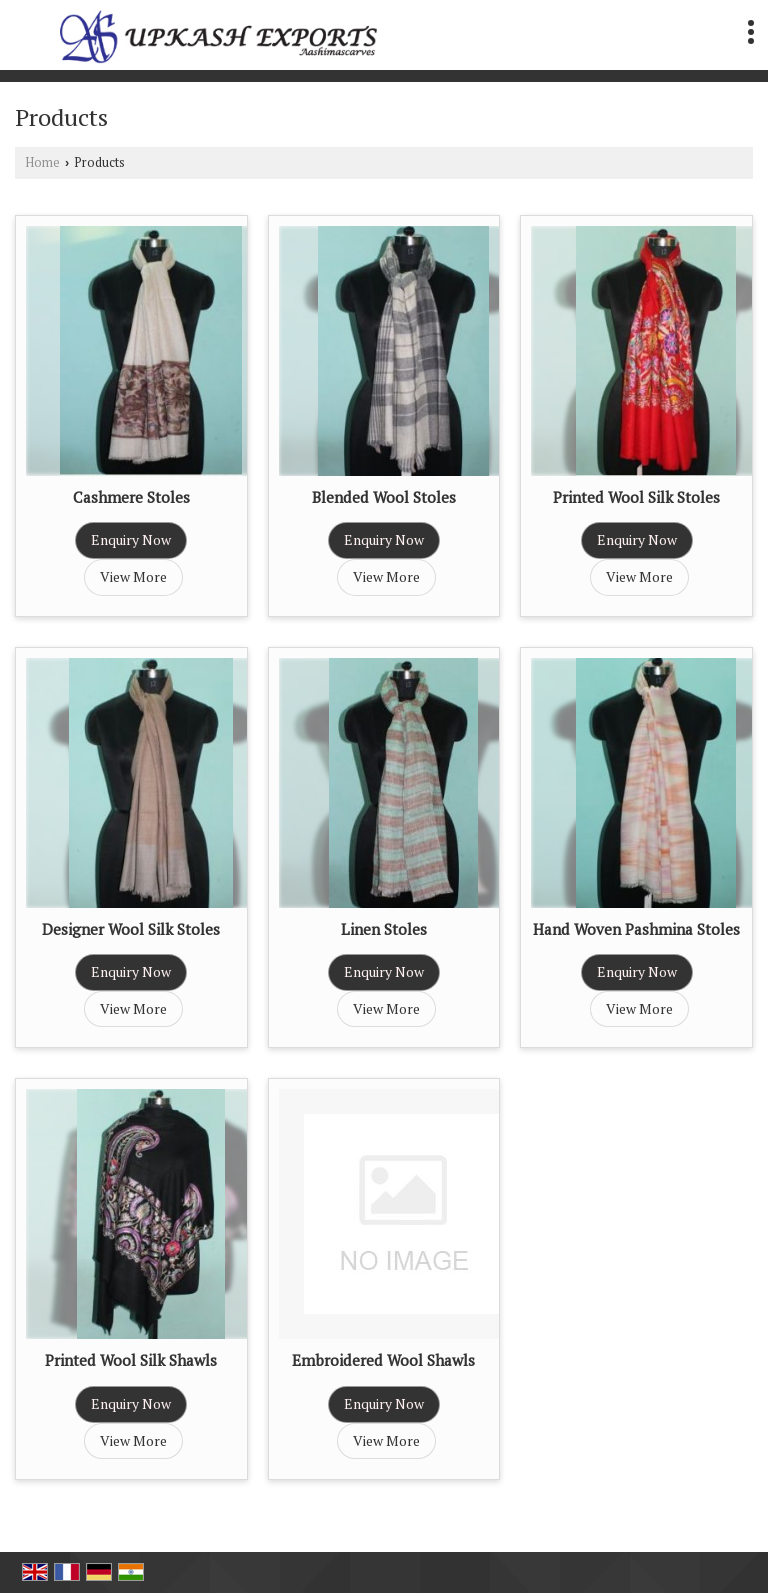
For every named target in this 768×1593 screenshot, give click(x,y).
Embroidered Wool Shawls (383, 1360)
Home (42, 162)
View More (133, 576)
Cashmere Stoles (131, 497)
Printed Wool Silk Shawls (131, 1360)
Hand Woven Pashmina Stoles (636, 929)
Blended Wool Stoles (384, 497)
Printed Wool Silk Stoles (636, 497)
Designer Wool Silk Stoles (131, 929)
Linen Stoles (384, 929)
